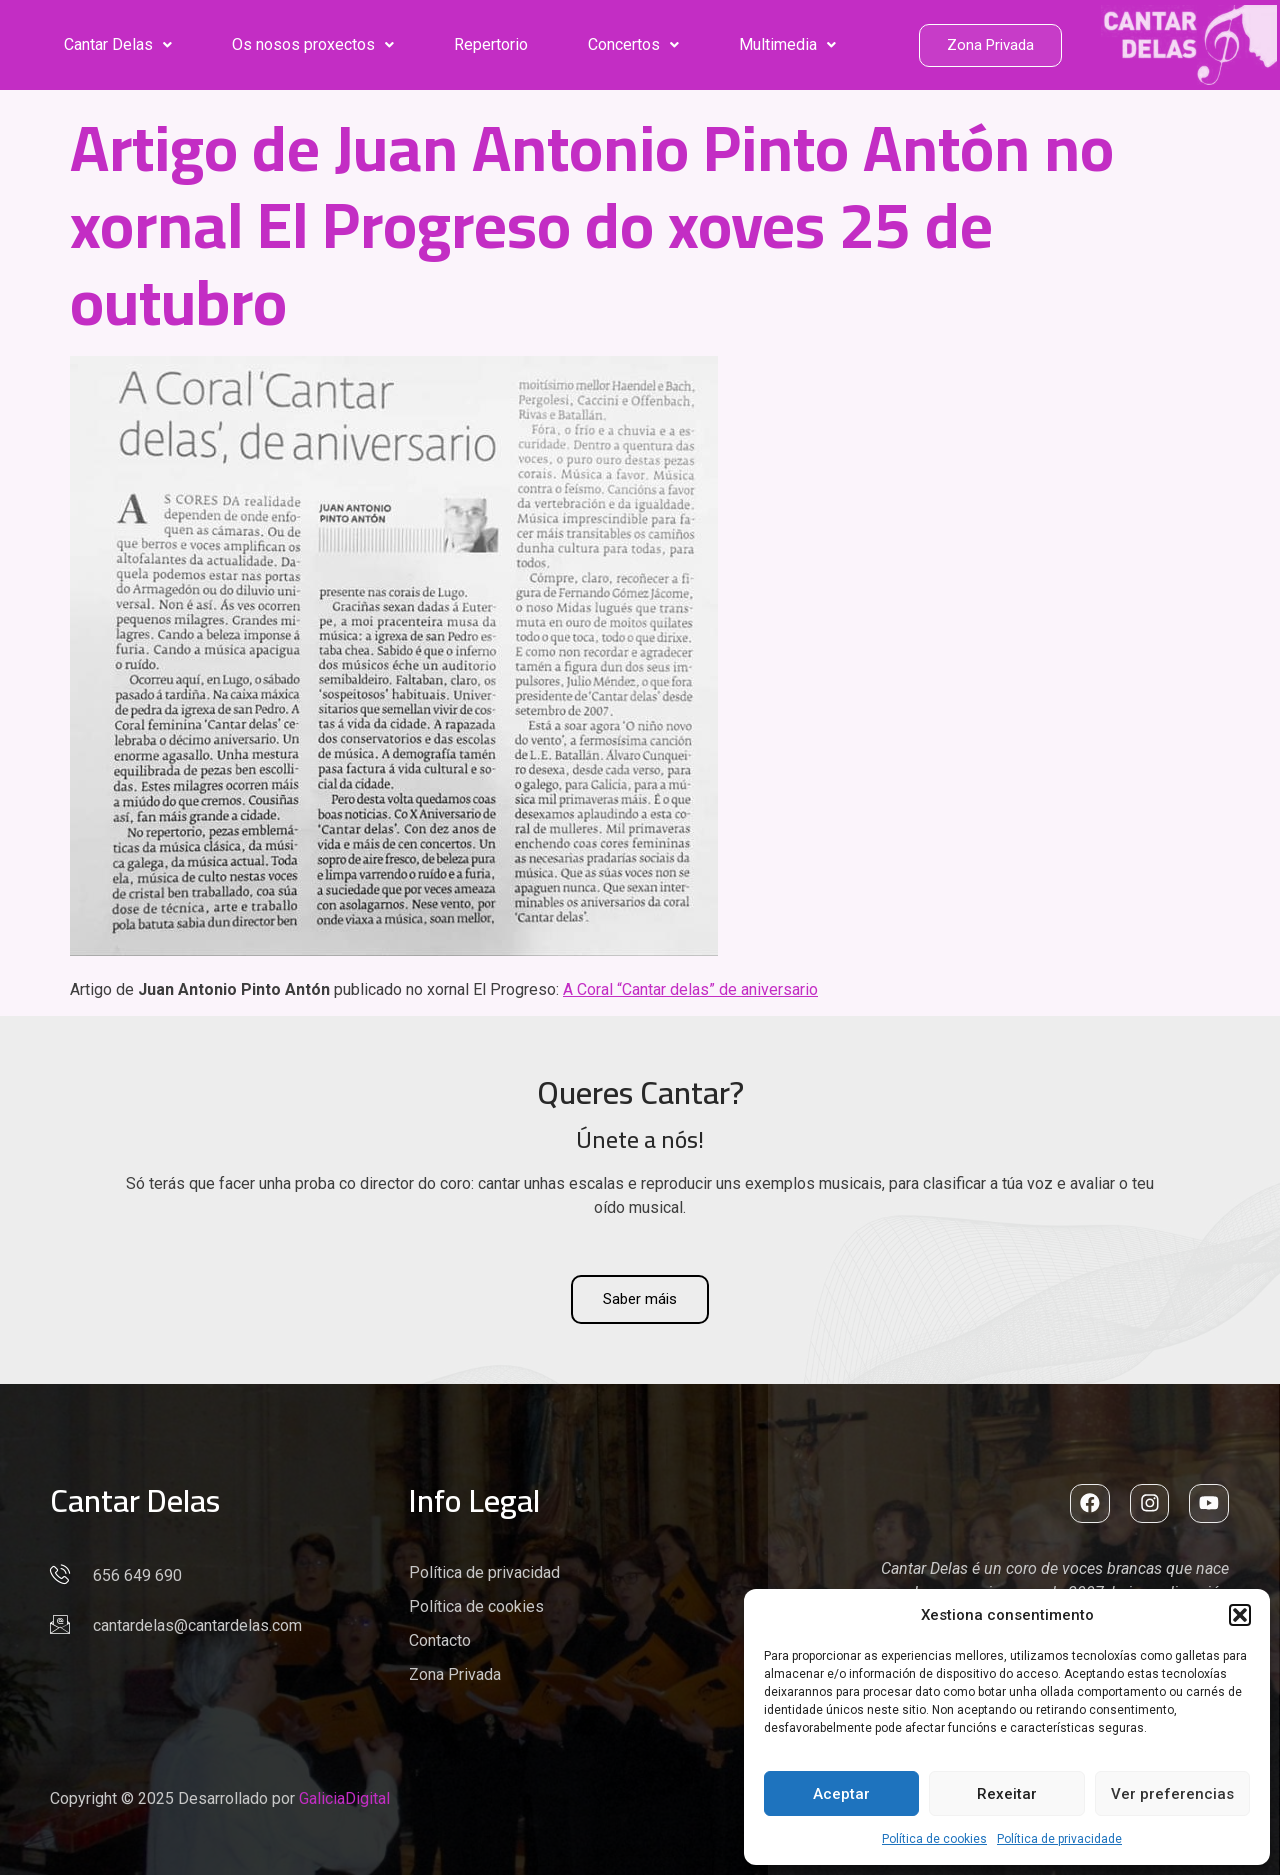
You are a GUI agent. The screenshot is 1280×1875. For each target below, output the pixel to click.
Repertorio (491, 44)
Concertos (633, 44)
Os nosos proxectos (313, 44)
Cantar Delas (118, 44)
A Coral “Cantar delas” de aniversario (690, 989)
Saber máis (640, 1299)
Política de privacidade (1059, 1839)
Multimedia (787, 44)
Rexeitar (1007, 1794)
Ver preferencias (1172, 1794)
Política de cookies (934, 1839)
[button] (1240, 1615)
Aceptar (841, 1794)
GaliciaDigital (344, 1798)
